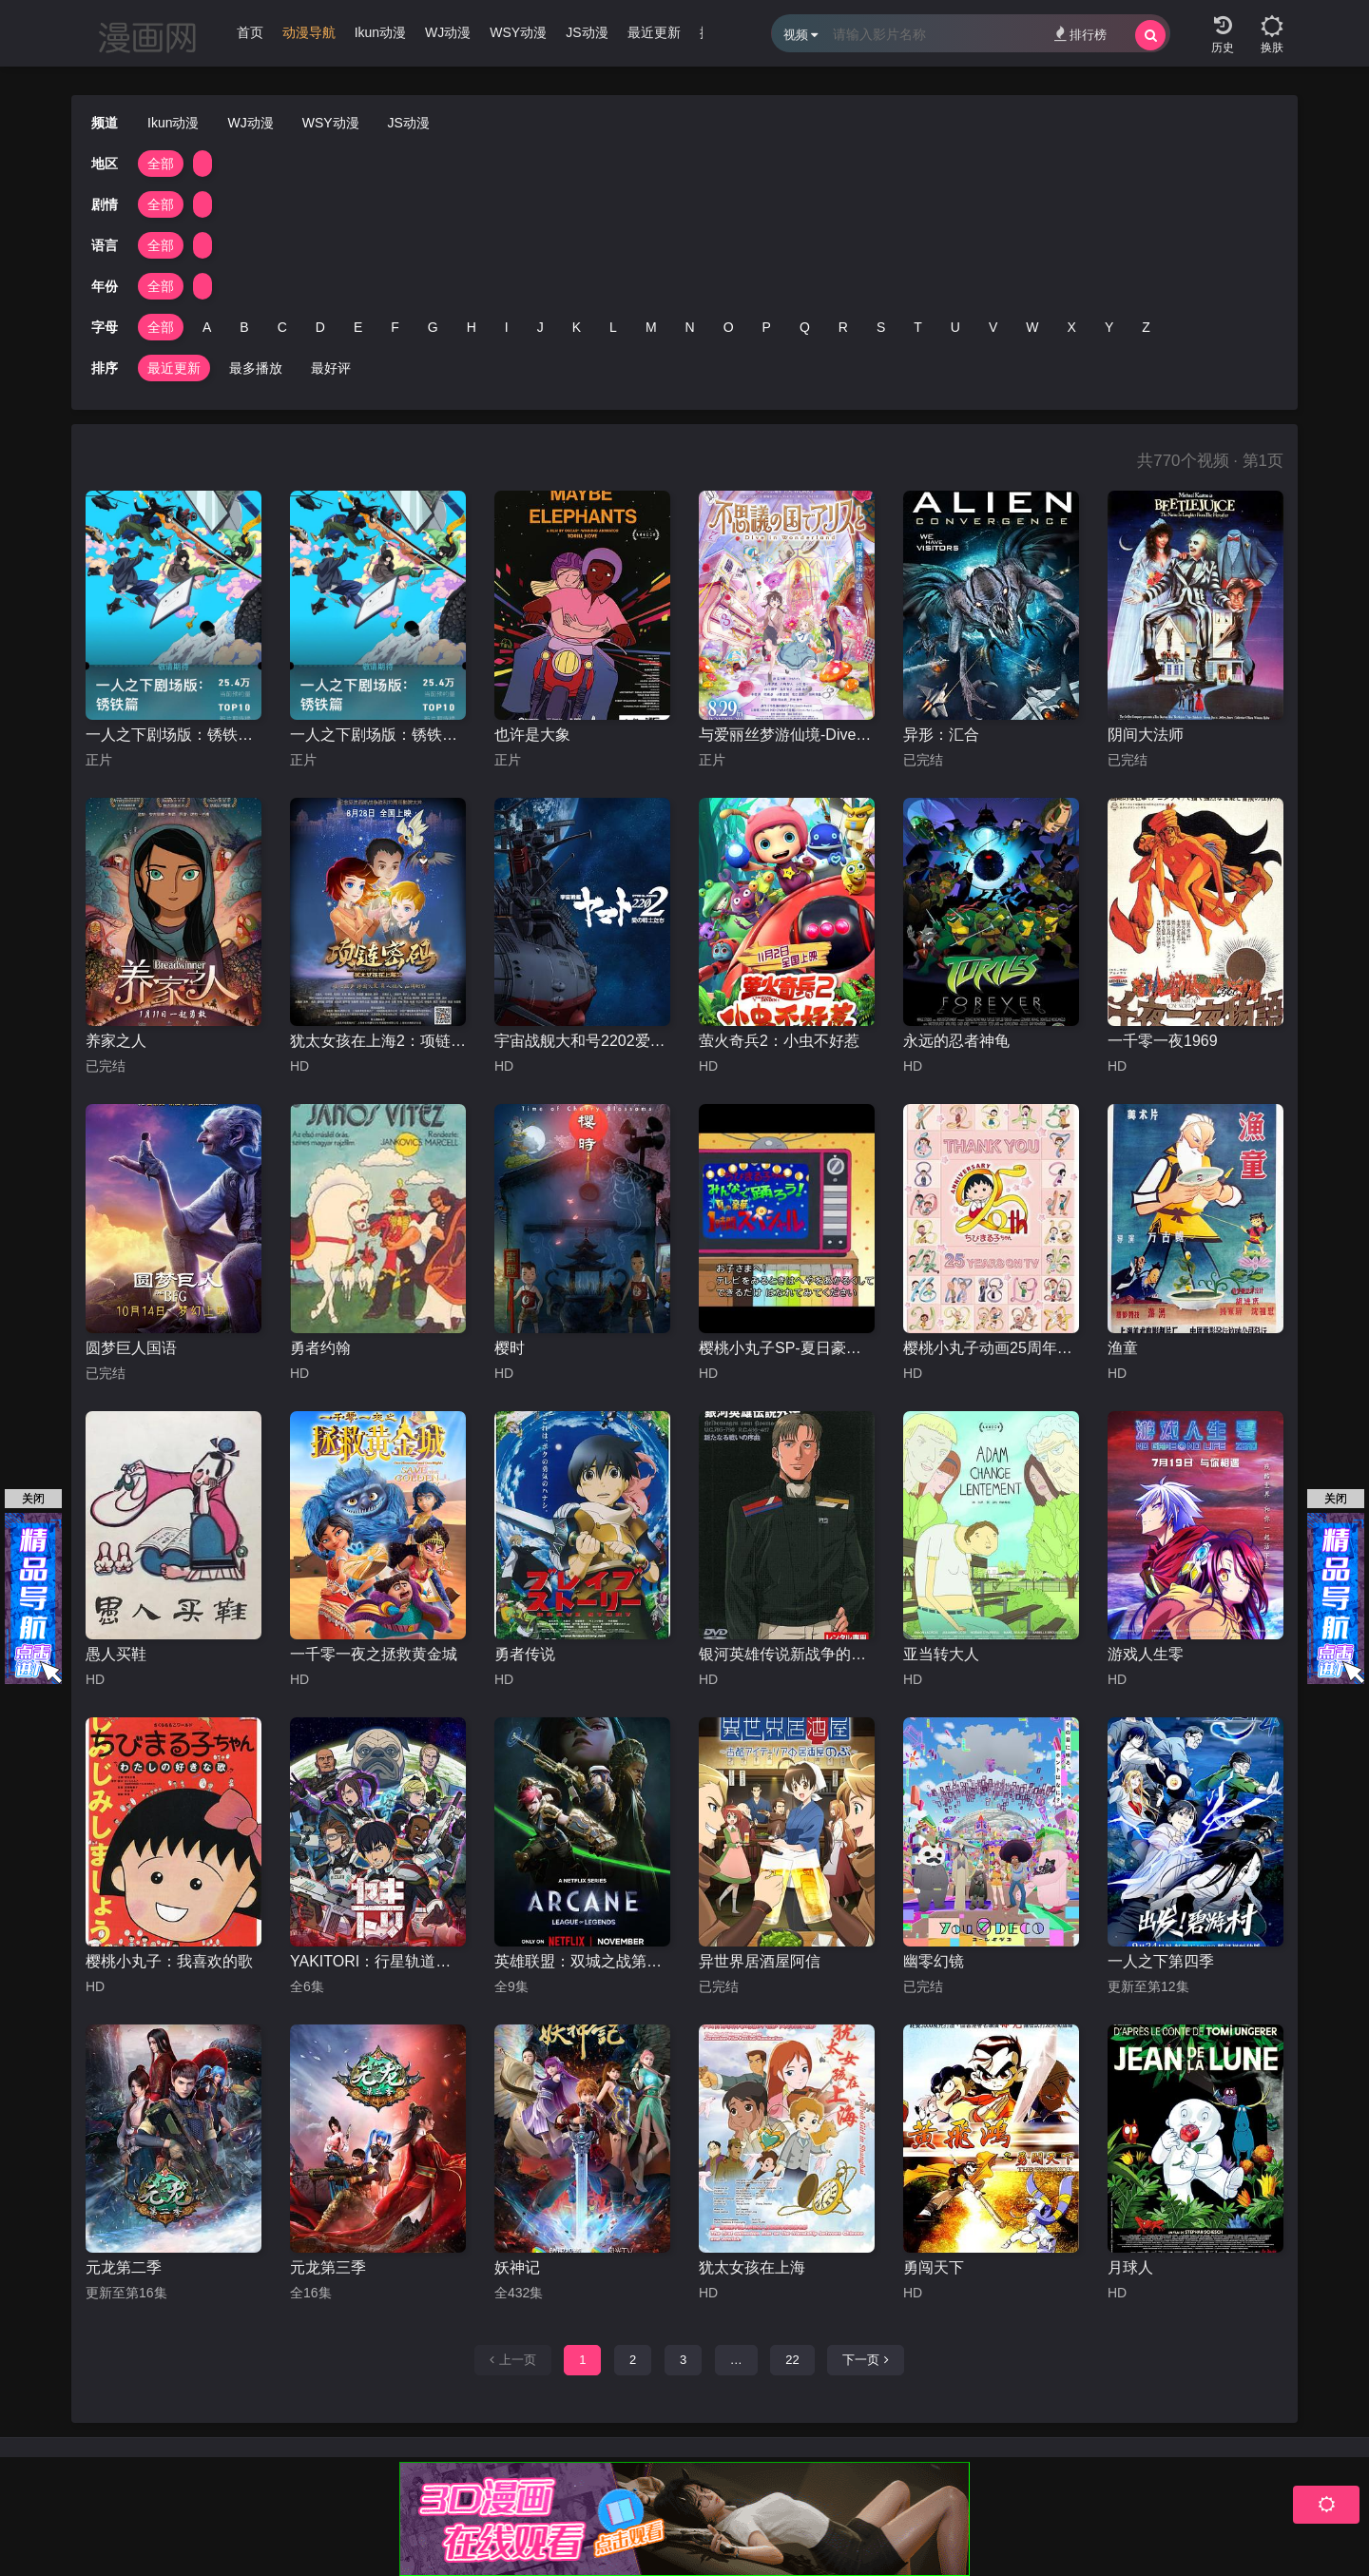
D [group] (320, 327)
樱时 (509, 1348)
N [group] (690, 327)
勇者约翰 (320, 1348)
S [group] (881, 327)
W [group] (1032, 327)
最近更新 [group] (654, 32)
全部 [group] (160, 163)
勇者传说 (524, 1654)
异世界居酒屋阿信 (759, 1961)
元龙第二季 (124, 2267)
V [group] (993, 327)
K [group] (576, 327)
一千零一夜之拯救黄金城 (373, 1654)
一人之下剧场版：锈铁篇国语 (378, 734)
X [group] (1072, 327)
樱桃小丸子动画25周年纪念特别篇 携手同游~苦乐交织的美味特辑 (991, 1348)
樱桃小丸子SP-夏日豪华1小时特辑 (787, 1348)
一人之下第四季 (1161, 1961)
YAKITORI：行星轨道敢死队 (378, 1961)
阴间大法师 (1146, 734)
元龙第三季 (328, 2267)
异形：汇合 (941, 734)
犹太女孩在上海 (752, 2267)
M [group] (651, 327)
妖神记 (517, 2267)
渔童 (1123, 1348)
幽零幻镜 (933, 1961)
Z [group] (1146, 327)
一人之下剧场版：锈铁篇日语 (173, 734)
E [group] (358, 327)
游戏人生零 (1146, 1654)
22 (792, 2360)
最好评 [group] (331, 368)
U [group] (955, 327)
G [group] (433, 327)
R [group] (843, 327)
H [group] (471, 327)
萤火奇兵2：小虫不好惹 (779, 1041)
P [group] (766, 327)
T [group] (918, 327)
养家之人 (116, 1041)
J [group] (540, 327)
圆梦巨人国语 (131, 1348)
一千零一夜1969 (1163, 1041)
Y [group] (1109, 327)
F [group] (395, 327)
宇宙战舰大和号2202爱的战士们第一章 (582, 1041)
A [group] (206, 327)
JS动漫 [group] (586, 32)
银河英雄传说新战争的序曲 (787, 1654)
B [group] (244, 327)
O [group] (728, 327)
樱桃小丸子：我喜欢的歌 (169, 1961)
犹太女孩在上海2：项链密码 (378, 1041)
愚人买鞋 (116, 1654)
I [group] (507, 327)
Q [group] (805, 327)
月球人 (1130, 2267)
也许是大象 (532, 734)
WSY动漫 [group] (518, 32)
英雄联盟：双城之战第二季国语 (582, 1961)
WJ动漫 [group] (448, 32)
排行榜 (1080, 34)
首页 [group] (250, 32)
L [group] (613, 327)
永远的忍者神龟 (956, 1041)
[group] (309, 37)
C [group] (282, 327)
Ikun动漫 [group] (380, 32)
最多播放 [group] (255, 368)
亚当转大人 (941, 1654)
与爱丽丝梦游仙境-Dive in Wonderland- (787, 734)
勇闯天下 (933, 2267)
